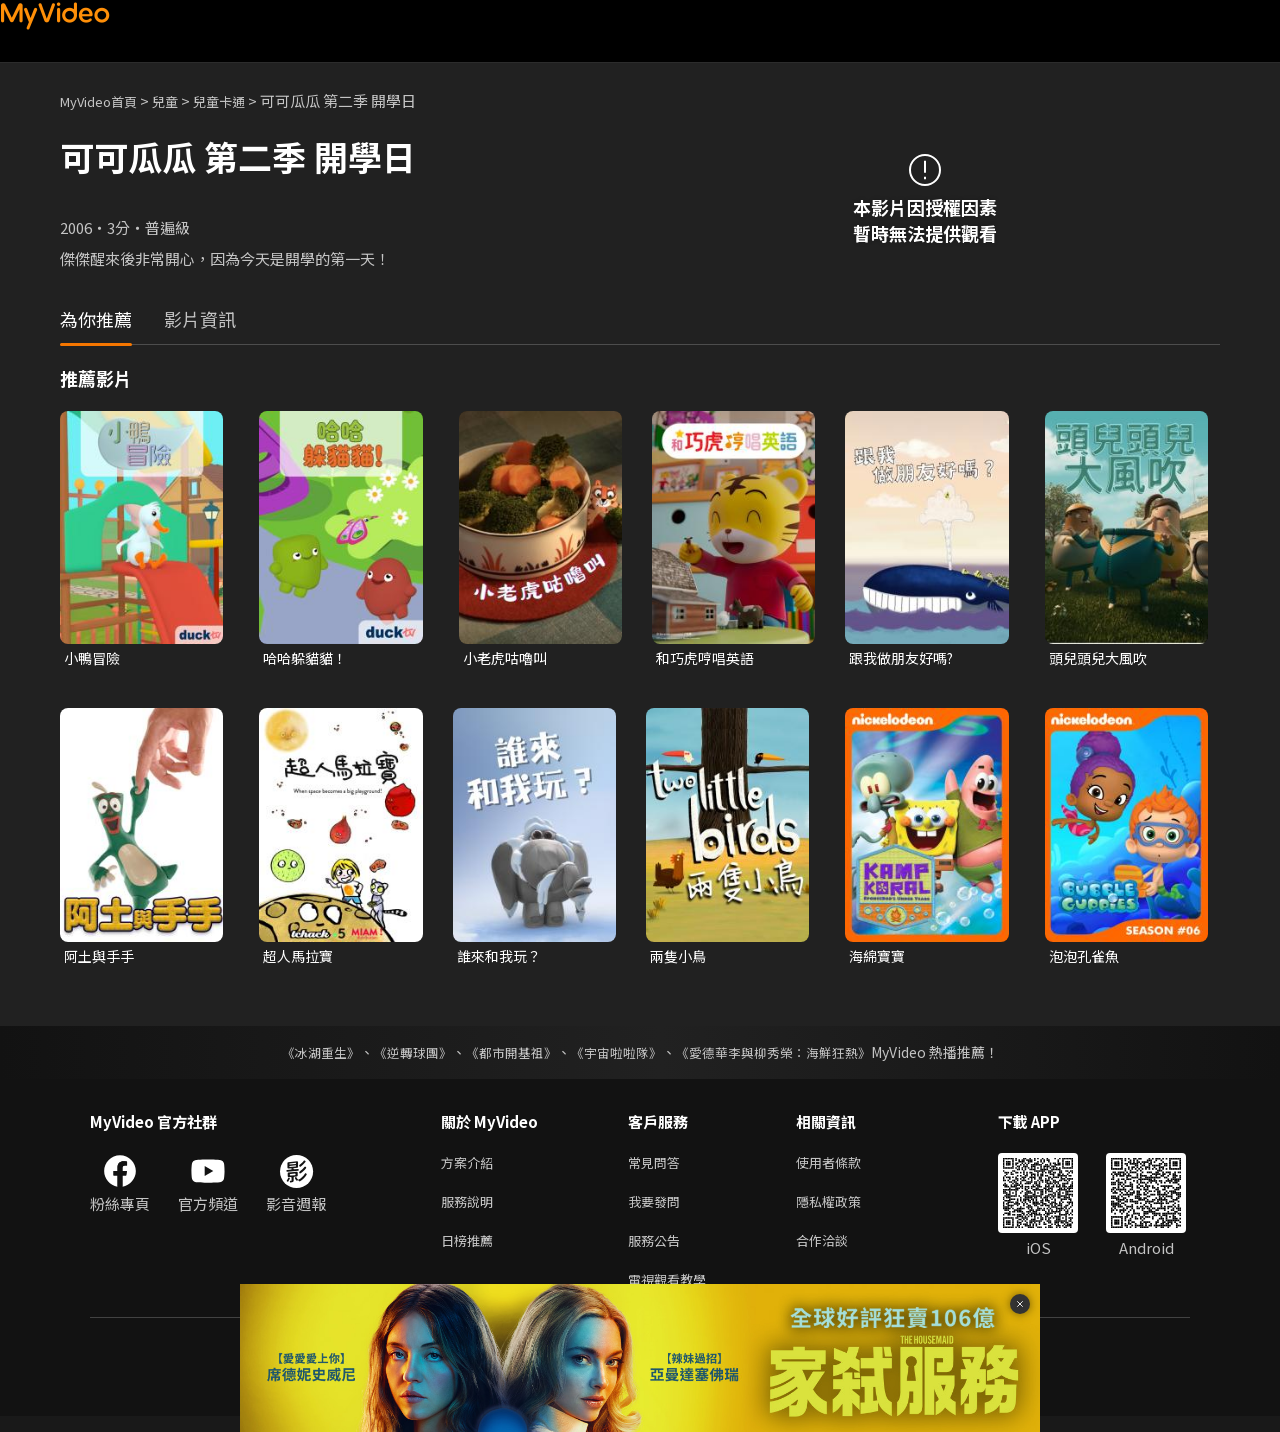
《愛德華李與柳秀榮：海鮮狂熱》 (786, 1056)
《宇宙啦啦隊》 (618, 1056)
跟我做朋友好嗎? (905, 658)
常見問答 (658, 1167)
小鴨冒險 (94, 658)
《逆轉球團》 (401, 1056)
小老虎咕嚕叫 (508, 658)
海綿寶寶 (879, 958)
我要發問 (658, 1209)
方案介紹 (471, 1167)
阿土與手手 (101, 958)
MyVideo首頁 (105, 100)
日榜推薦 (471, 1251)
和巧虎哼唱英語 (708, 658)
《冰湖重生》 (303, 1056)
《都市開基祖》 (506, 1056)
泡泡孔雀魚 (1086, 958)
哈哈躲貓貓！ (308, 658)
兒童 (181, 100)
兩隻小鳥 (680, 958)
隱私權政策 (845, 1209)
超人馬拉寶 (300, 958)
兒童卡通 (241, 100)
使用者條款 (845, 1167)
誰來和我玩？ (502, 958)
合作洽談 (838, 1251)
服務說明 (471, 1209)
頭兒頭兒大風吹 (1101, 658)
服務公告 (658, 1251)
